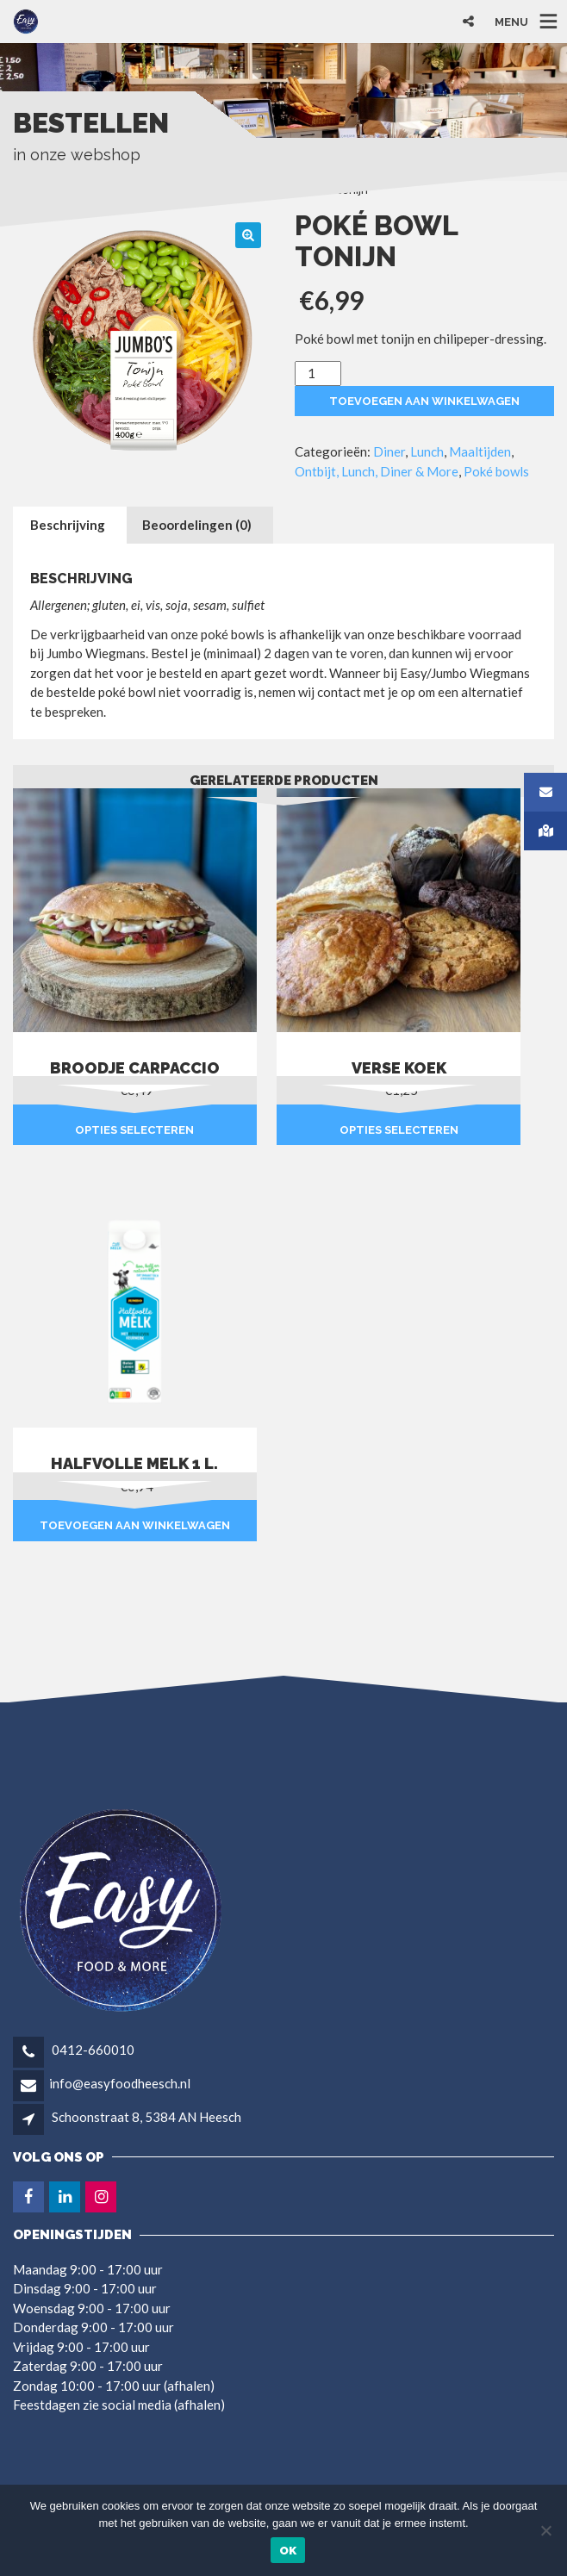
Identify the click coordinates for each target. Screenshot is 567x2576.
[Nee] (545, 2530)
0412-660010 (91, 2049)
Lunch (427, 451)
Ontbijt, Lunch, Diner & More (376, 471)
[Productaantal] (318, 373)
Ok (288, 2550)
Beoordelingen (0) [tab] (197, 524)
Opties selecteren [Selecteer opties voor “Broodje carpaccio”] (134, 1129)
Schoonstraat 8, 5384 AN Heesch (146, 2117)
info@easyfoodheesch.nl (119, 2083)
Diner (389, 451)
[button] (248, 235)
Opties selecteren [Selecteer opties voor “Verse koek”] (399, 1129)
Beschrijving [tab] (67, 524)
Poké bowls (496, 471)
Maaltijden (480, 451)
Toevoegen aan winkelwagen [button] (135, 1525)
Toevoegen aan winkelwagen (424, 401)
